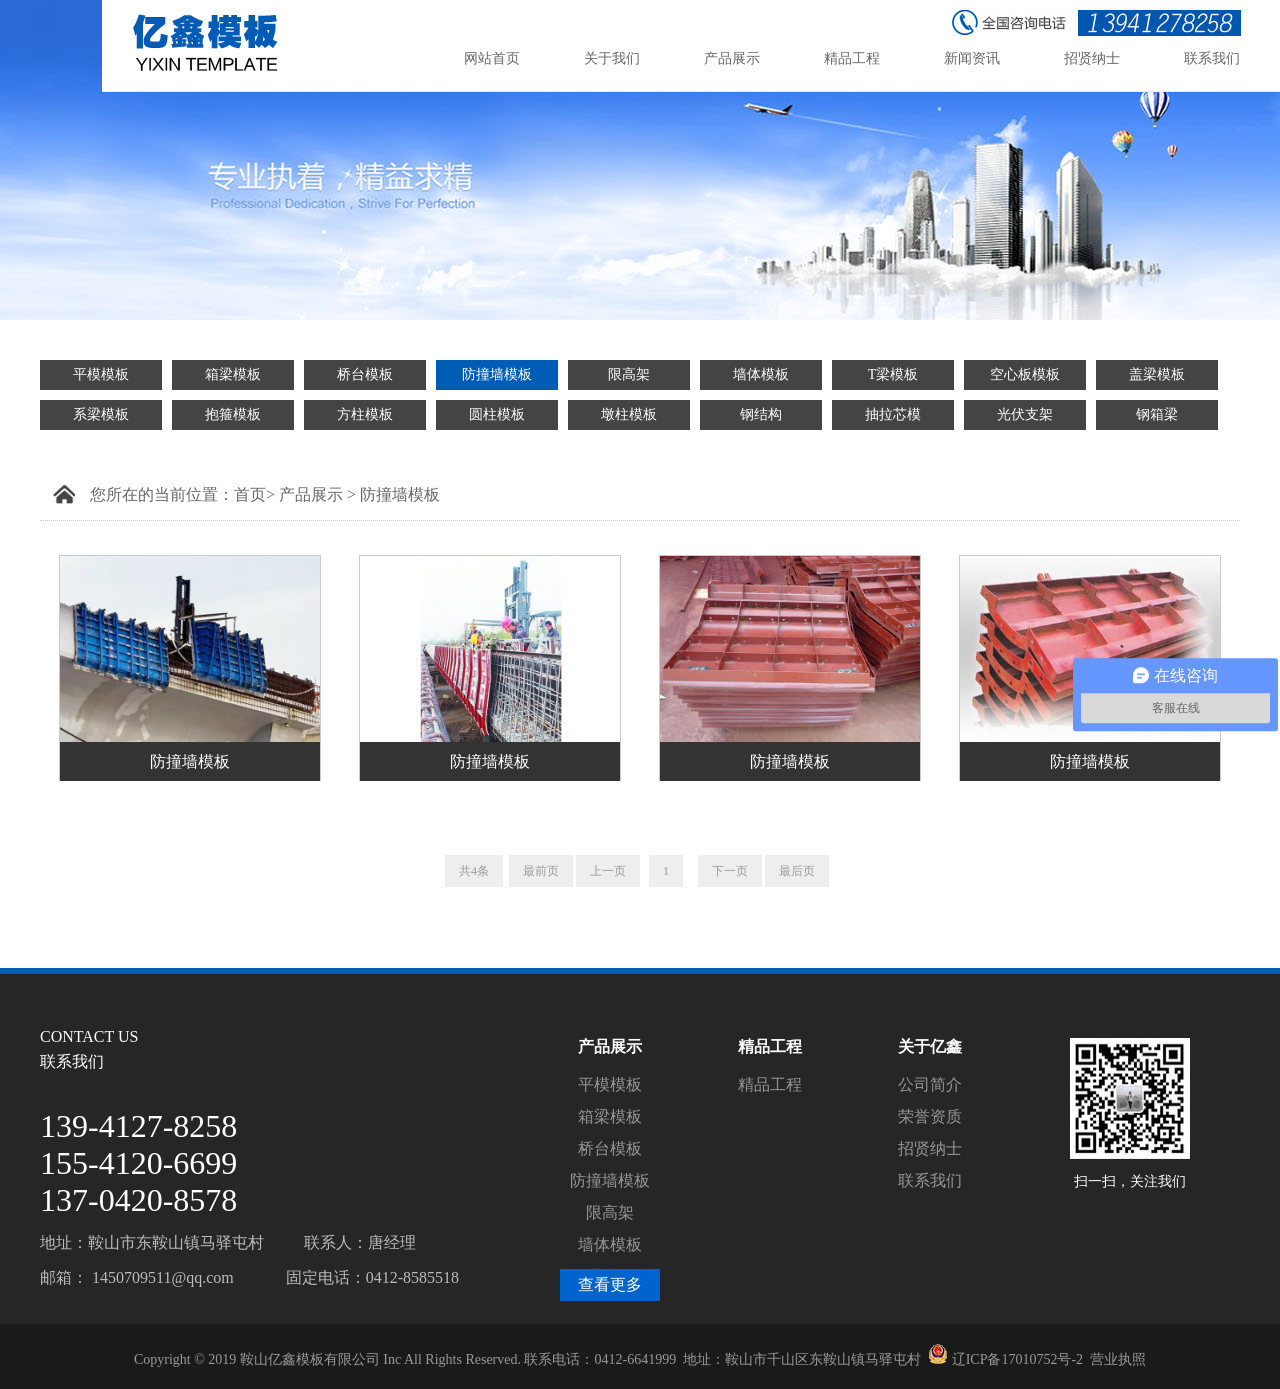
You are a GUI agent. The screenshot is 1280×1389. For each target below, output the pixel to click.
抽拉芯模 (893, 414)
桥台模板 (365, 374)
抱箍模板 (233, 414)
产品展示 (311, 494)
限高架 (629, 374)
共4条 (474, 871)
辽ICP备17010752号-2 (1017, 1359)
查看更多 (610, 1284)
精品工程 (770, 1084)
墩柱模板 (629, 414)
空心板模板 (1025, 374)
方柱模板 (365, 414)
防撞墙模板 (497, 374)
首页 (250, 494)
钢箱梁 (1157, 414)
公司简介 (930, 1084)
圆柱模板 (497, 414)
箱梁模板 (233, 374)
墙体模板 (761, 374)
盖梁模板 (1157, 374)
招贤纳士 (930, 1148)
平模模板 (101, 374)
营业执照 (1118, 1359)
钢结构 (761, 414)
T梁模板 (893, 374)
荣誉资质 (930, 1116)
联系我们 (930, 1180)
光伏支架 (1025, 414)
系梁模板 (101, 414)
